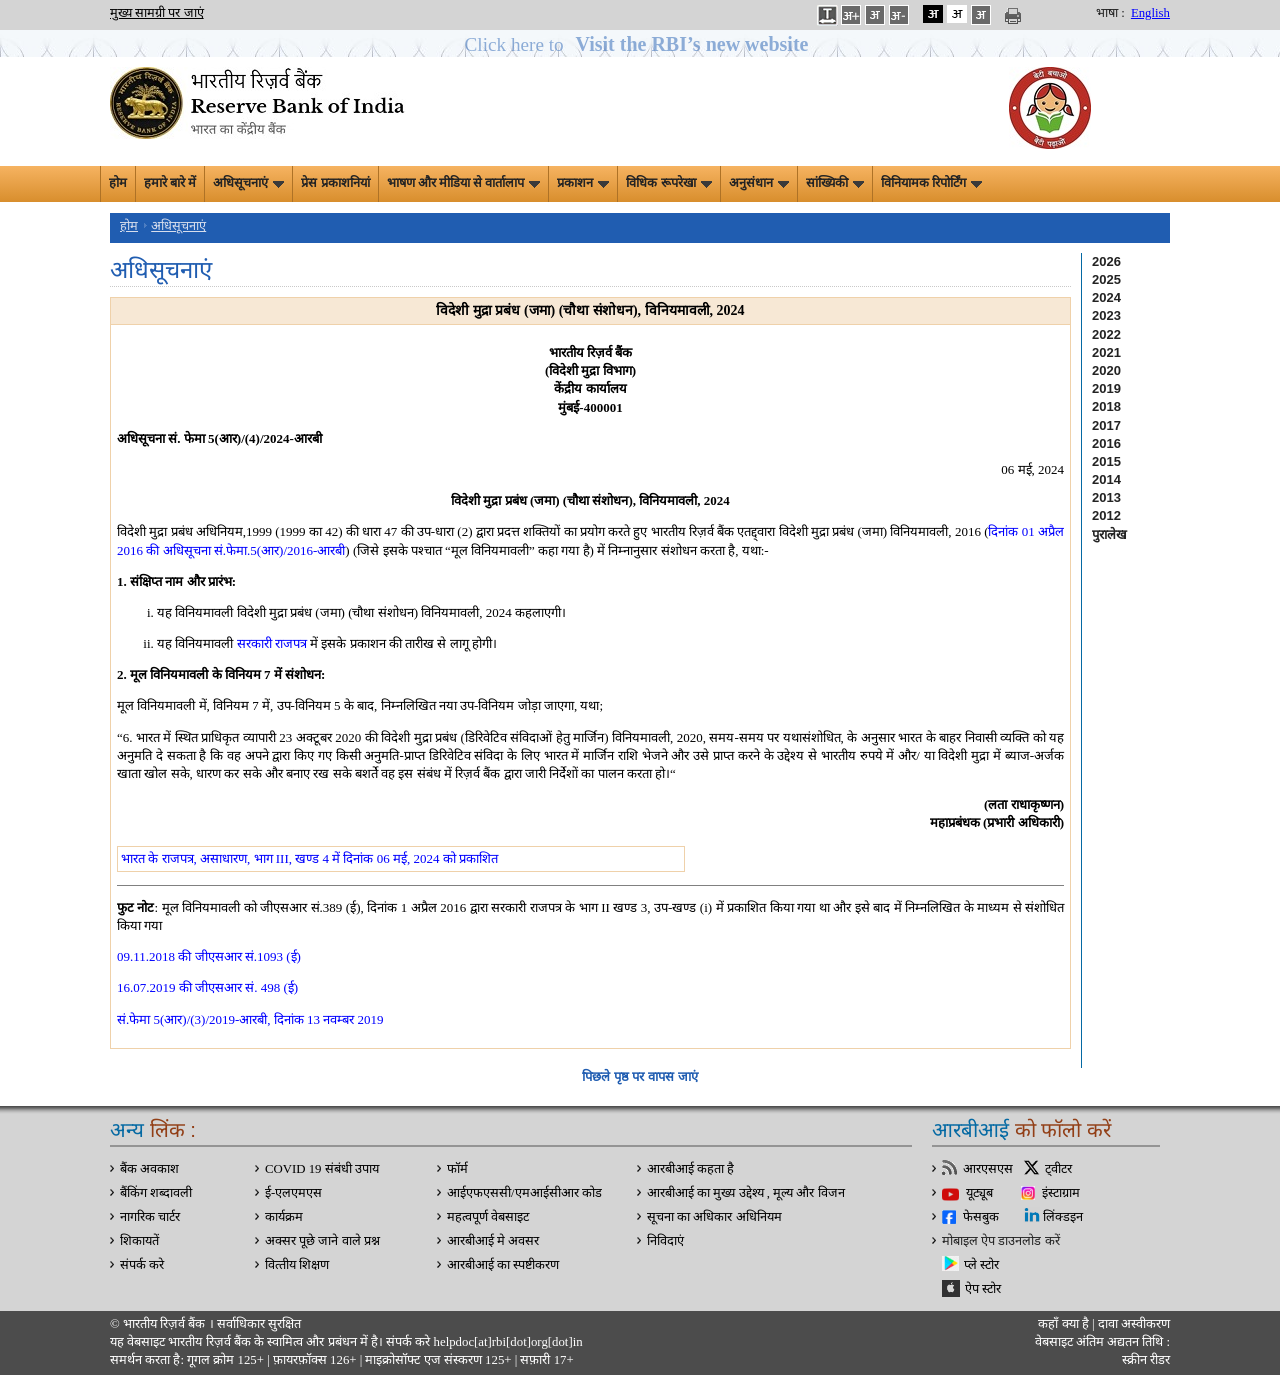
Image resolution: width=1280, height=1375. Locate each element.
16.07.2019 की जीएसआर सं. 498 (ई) (207, 987)
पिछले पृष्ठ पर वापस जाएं (639, 1076)
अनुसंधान (759, 183)
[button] (640, 44)
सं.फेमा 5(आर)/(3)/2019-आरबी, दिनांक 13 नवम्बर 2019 (250, 1019)
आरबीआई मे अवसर (493, 1241)
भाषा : (1110, 13)
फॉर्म (457, 1169)
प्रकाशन (583, 183)
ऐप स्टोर (983, 1289)
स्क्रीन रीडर (1146, 1360)
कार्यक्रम (284, 1217)
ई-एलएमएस (293, 1193)
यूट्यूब (979, 1193)
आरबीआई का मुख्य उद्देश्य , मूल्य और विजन (746, 1193)
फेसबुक (981, 1217)
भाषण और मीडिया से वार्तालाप (464, 183)
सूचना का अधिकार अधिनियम (714, 1217)
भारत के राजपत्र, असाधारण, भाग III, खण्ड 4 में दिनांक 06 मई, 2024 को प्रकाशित (309, 858)
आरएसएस (988, 1169)
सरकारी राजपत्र (272, 643)
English (1150, 13)
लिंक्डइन (1063, 1217)
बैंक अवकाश (149, 1169)
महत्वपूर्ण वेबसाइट (488, 1217)
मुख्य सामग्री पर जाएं (157, 13)
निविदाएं (665, 1241)
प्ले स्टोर (981, 1265)
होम (118, 183)
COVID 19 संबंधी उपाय (322, 1169)
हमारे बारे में (170, 183)
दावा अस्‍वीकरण (1134, 1324)
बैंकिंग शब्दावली (156, 1193)
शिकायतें (139, 1241)
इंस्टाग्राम (1061, 1193)
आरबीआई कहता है (690, 1169)
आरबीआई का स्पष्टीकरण (503, 1265)
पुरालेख (1109, 534)
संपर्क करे (142, 1265)
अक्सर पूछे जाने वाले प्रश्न (322, 1241)
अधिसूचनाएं (248, 183)
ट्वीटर (1058, 1169)
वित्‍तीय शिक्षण (297, 1265)
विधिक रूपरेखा (668, 183)
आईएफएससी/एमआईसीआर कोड (524, 1193)
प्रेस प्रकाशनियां (335, 183)
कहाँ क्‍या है (1065, 1324)
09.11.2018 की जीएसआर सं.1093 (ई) (209, 956)
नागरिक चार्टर (150, 1217)
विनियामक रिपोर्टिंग (931, 183)
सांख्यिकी (835, 183)
